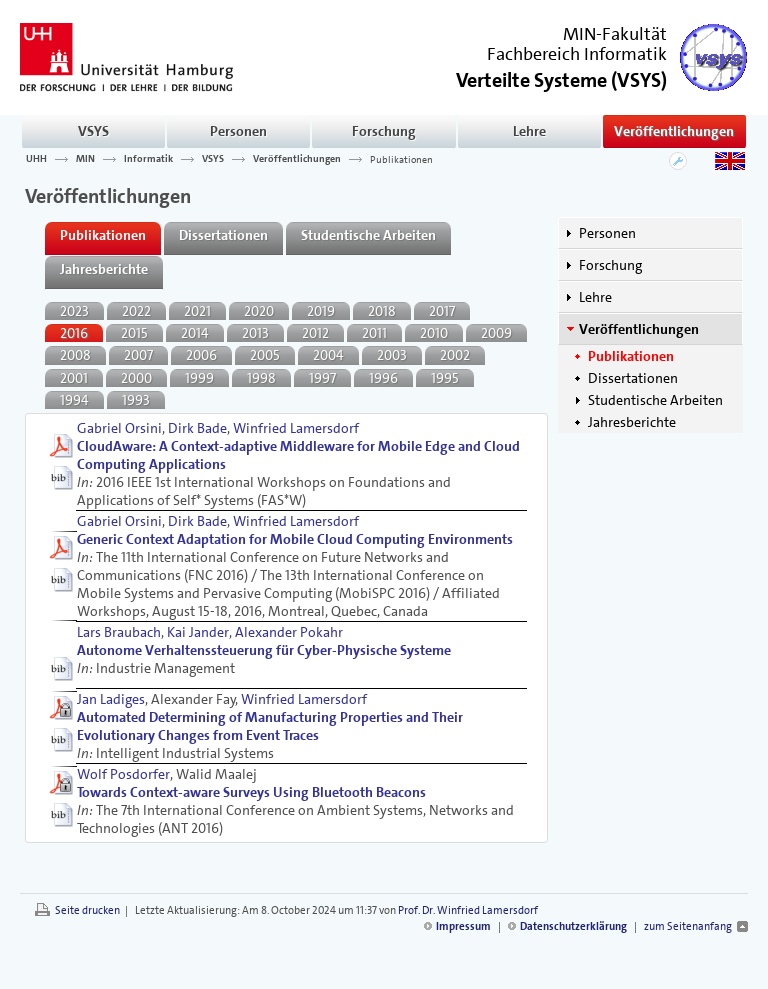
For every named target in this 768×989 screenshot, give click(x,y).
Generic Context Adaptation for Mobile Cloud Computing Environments (295, 539)
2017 (442, 311)
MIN (85, 159)
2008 (75, 355)
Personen (238, 131)
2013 (255, 333)
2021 (197, 311)
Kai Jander (198, 632)
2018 (382, 311)
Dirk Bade (197, 428)
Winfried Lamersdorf (296, 428)
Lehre (529, 131)
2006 (201, 355)
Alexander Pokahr (289, 632)
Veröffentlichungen (674, 131)
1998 (261, 378)
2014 (195, 333)
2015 (134, 333)
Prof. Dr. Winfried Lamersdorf (468, 910)
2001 (74, 378)
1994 (74, 400)
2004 (328, 355)
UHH (36, 159)
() (561, 78)
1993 (136, 400)
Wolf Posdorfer (123, 774)
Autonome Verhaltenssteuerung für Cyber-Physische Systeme (264, 650)
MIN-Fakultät (615, 34)
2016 (74, 333)
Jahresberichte (632, 422)
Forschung (384, 131)
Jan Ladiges (111, 699)
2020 (259, 311)
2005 (265, 355)
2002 (455, 355)
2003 (392, 355)
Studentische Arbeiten (655, 400)
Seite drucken (87, 910)
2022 (136, 311)
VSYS (93, 131)
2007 (138, 355)
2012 (315, 333)
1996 (383, 378)
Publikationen (401, 159)
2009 (496, 333)
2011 (374, 333)
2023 (74, 311)
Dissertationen (633, 378)
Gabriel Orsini (119, 428)
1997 (322, 378)
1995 (445, 378)
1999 (199, 378)
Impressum (463, 926)
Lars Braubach (119, 632)
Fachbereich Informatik (577, 54)
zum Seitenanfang (688, 926)
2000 (136, 378)
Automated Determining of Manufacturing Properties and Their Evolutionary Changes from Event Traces (270, 726)
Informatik (148, 159)
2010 (434, 333)
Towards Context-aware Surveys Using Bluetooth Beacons (251, 792)
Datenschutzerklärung (573, 926)
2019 (321, 311)
